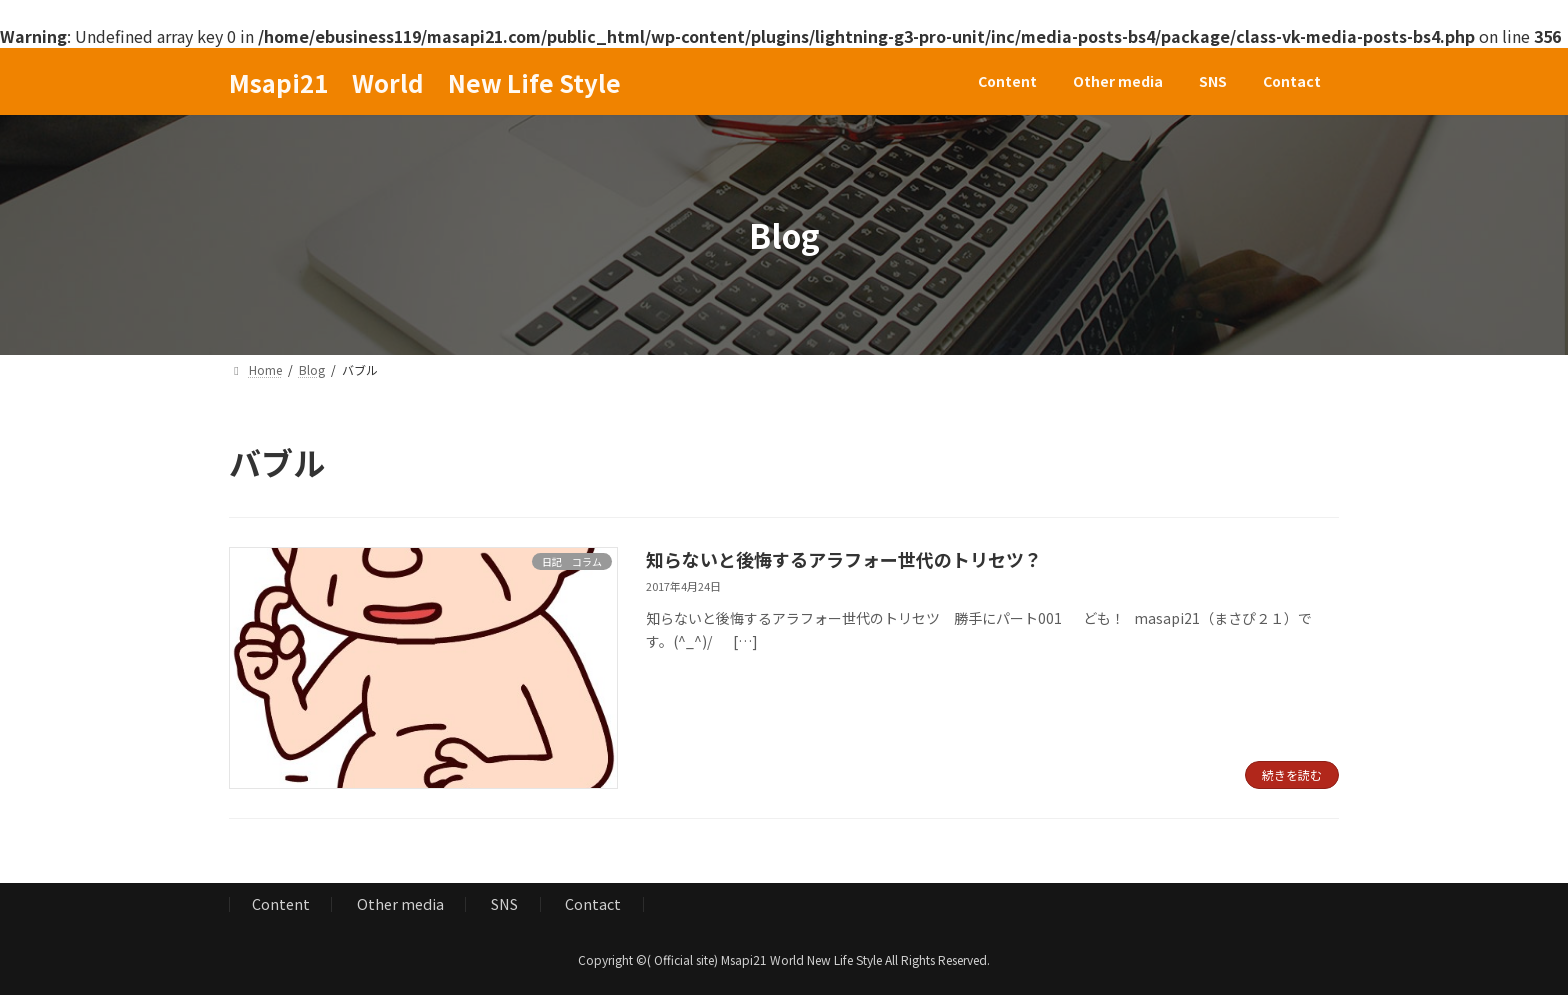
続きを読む (1292, 774)
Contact (593, 903)
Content (281, 903)
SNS (504, 903)
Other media (400, 903)
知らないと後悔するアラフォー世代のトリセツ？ (844, 559)
